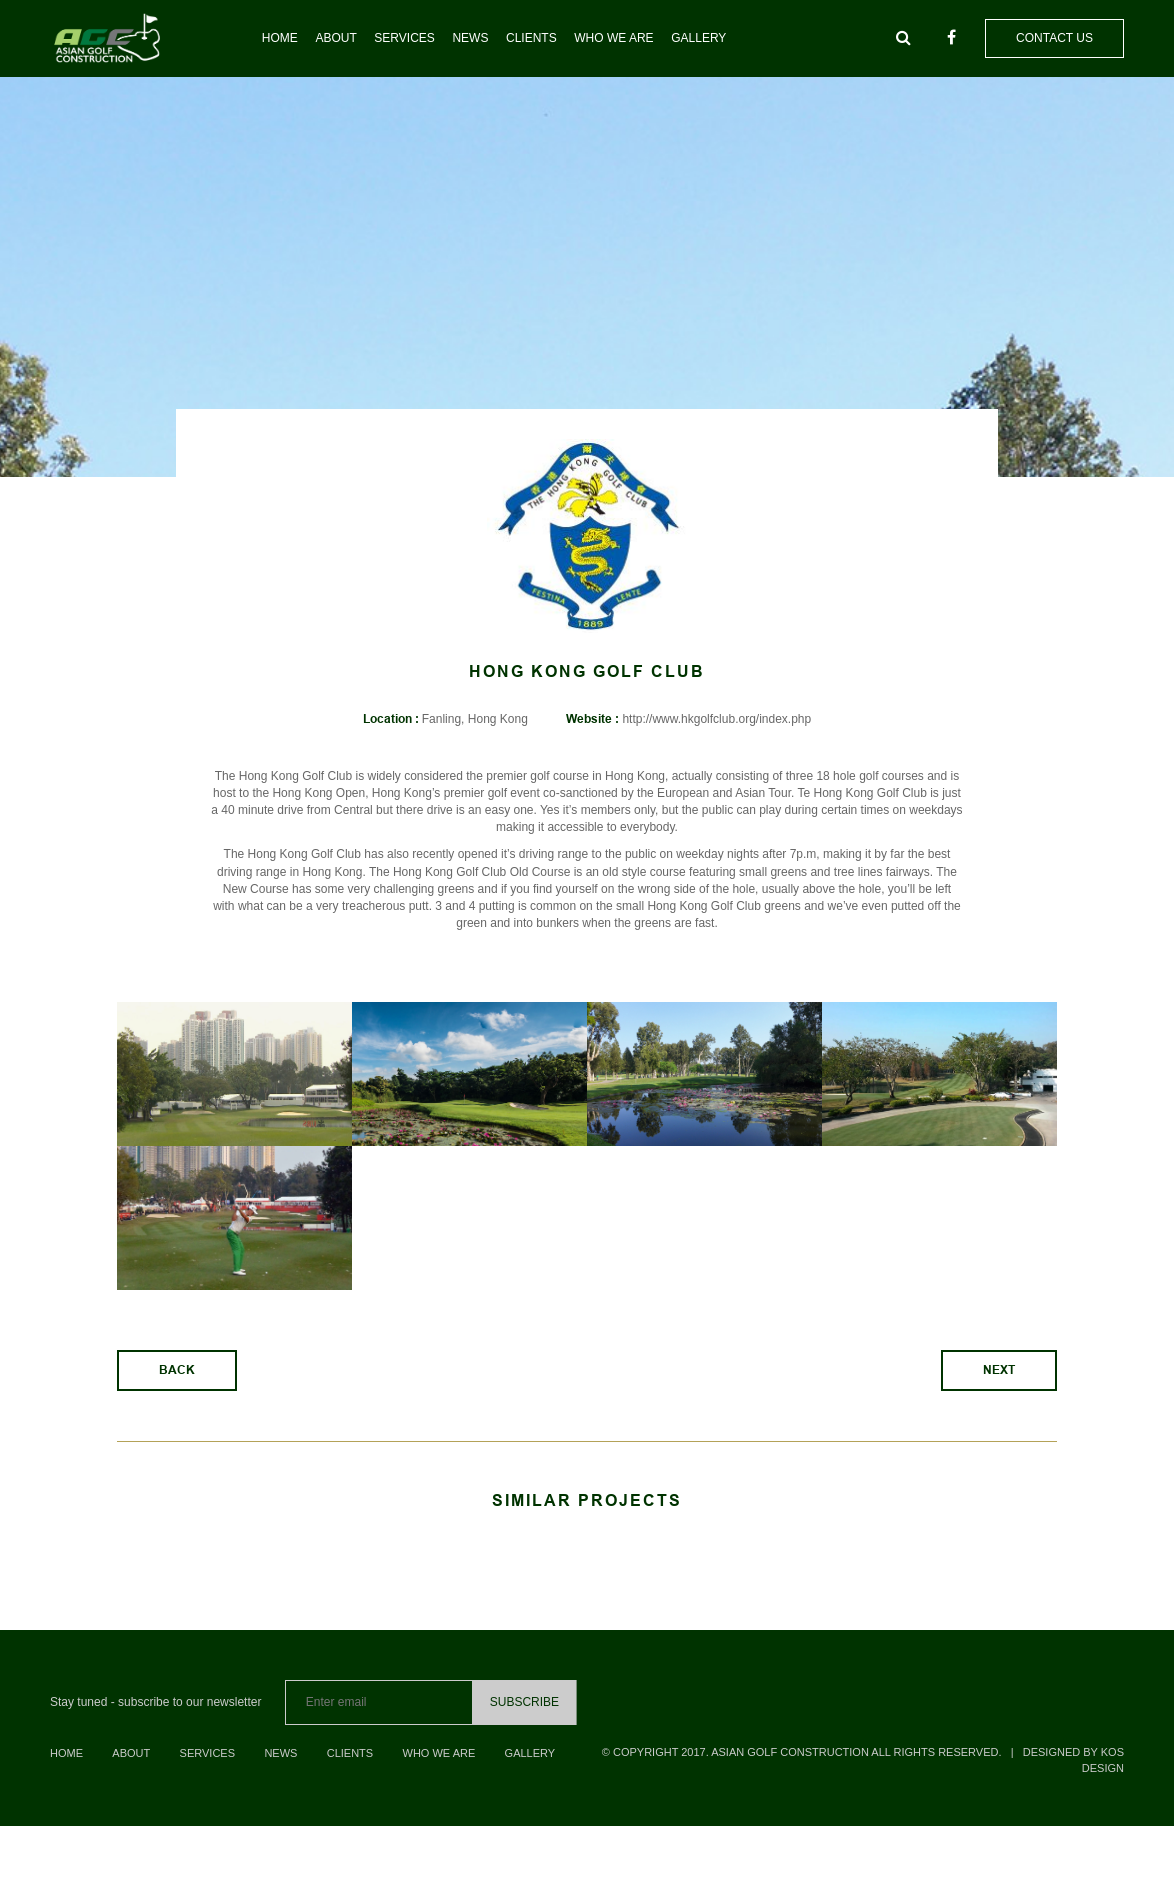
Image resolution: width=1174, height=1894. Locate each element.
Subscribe (524, 1719)
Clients (531, 38)
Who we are (613, 38)
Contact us (1054, 38)
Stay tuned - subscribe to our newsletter (155, 1719)
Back (177, 1387)
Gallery (698, 38)
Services (404, 38)
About (335, 38)
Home (280, 38)
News (470, 38)
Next (999, 1387)
